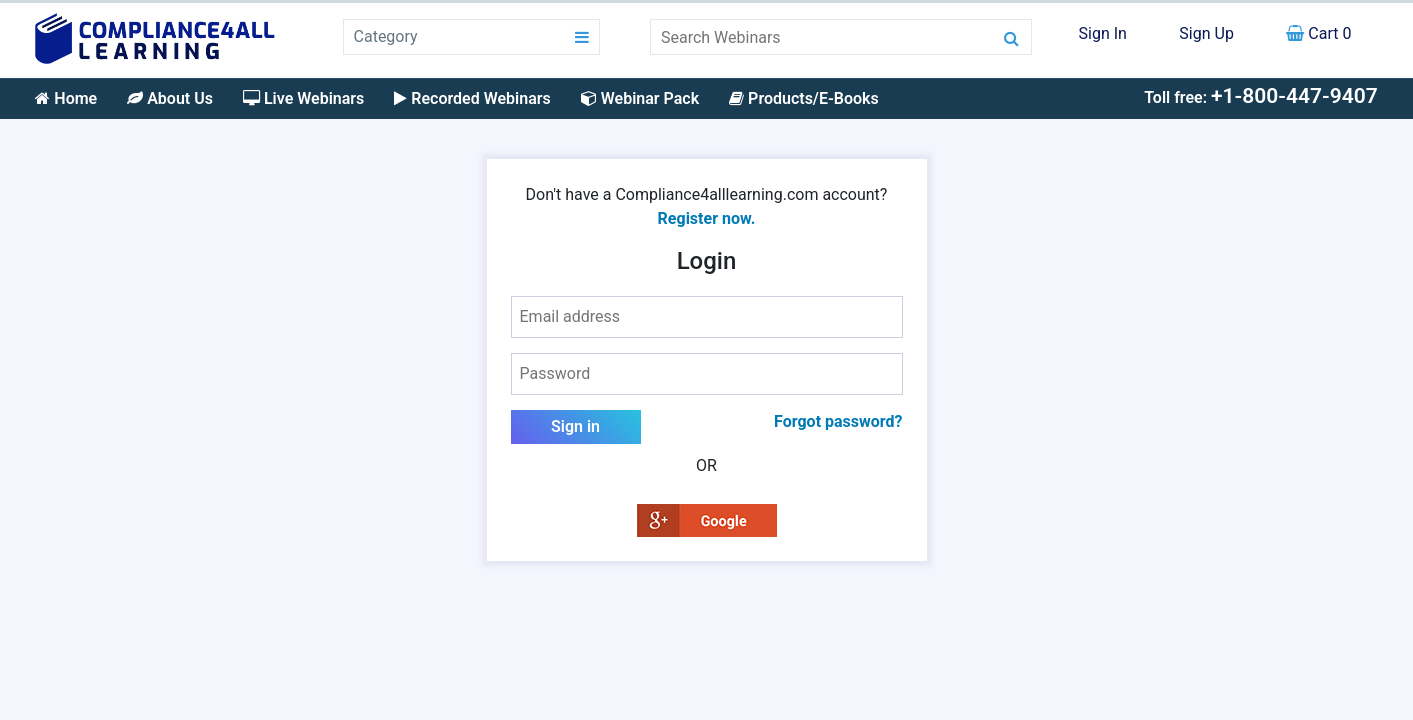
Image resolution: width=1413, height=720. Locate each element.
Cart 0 (1318, 33)
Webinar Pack (640, 98)
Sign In (1103, 33)
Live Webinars (303, 98)
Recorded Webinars (472, 98)
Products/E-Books (804, 98)
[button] (707, 519)
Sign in (575, 426)
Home (66, 98)
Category (386, 36)
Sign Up (1206, 33)
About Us (170, 98)
